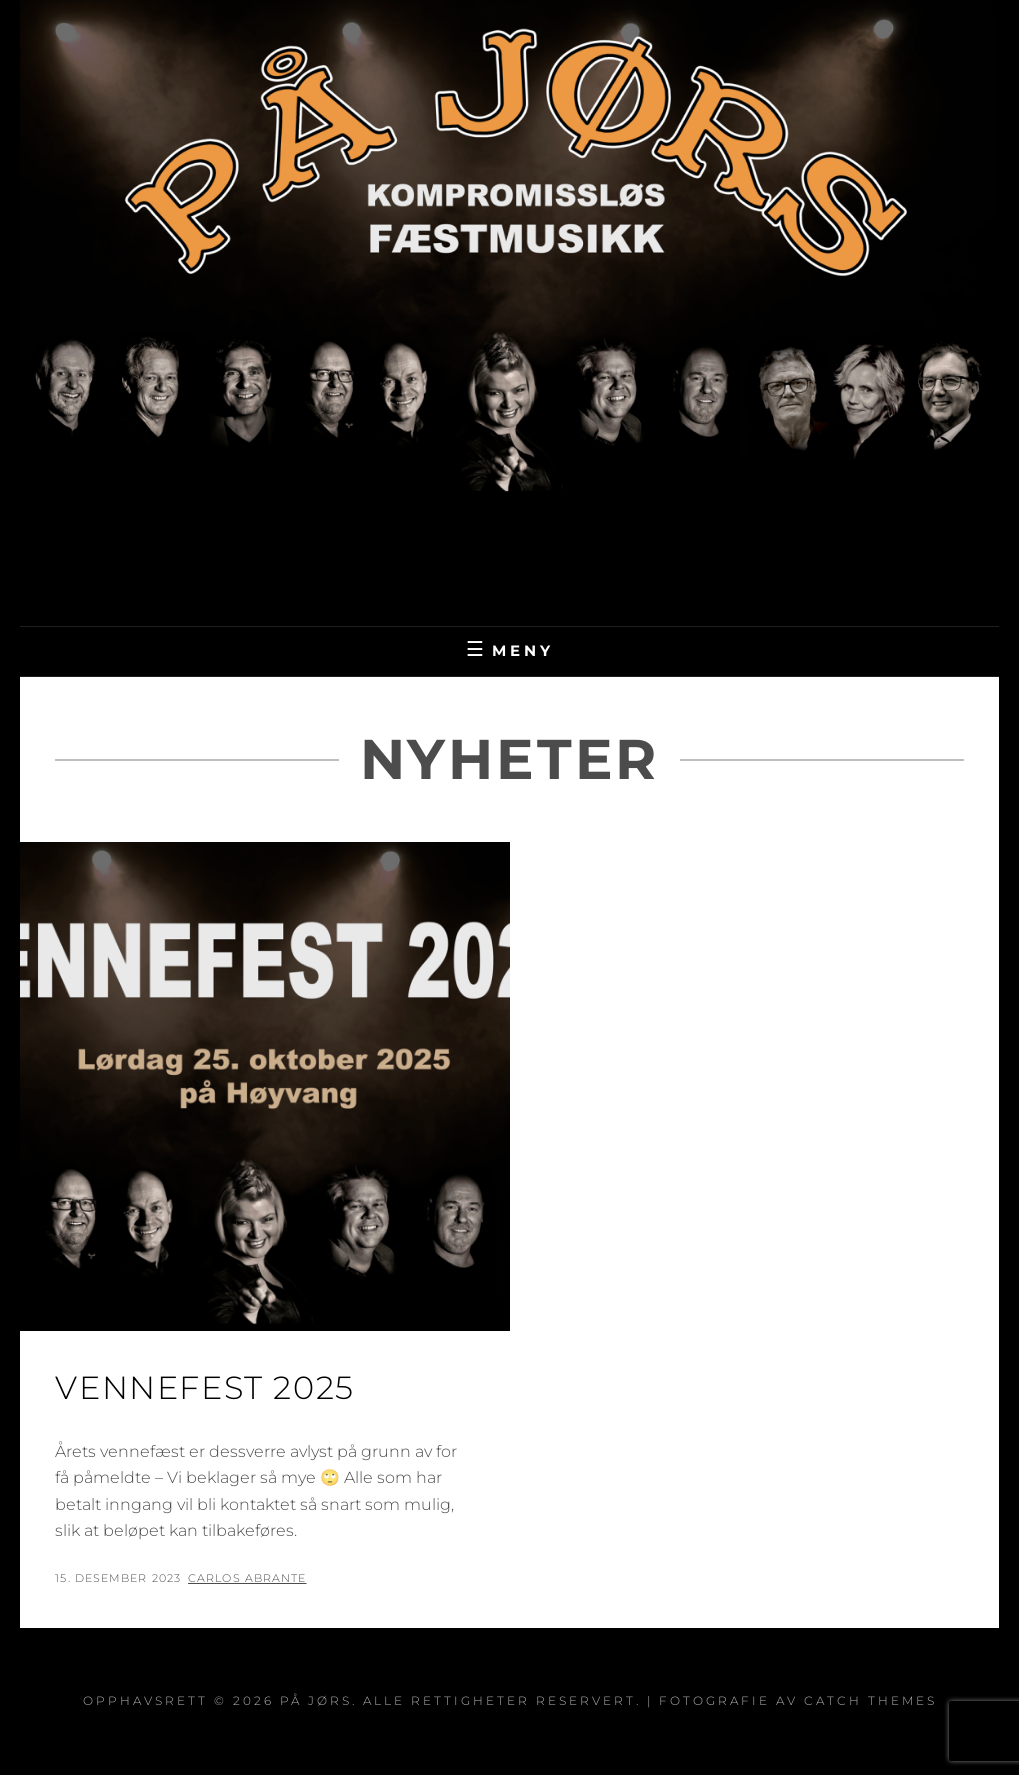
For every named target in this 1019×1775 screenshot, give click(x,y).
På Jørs (509, 552)
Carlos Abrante (247, 1578)
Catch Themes (870, 1700)
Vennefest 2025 (204, 1387)
